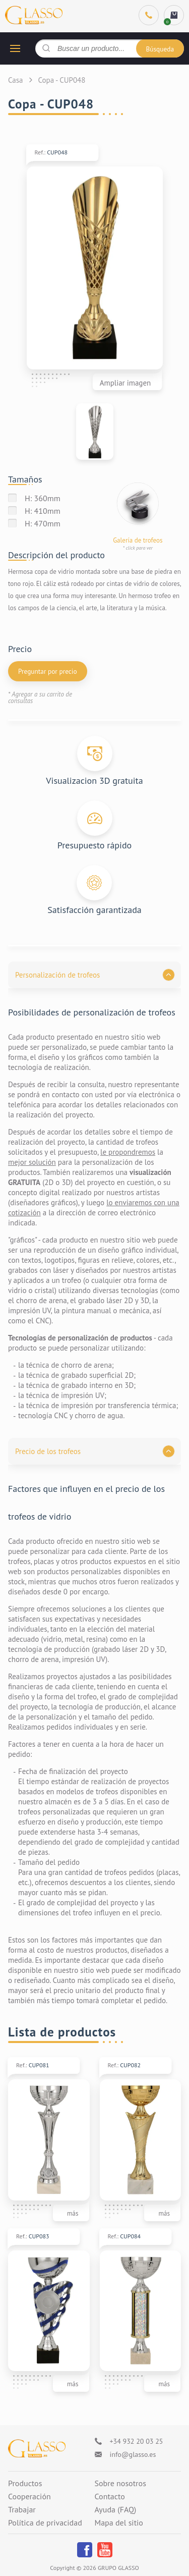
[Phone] (149, 15)
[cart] (174, 15)
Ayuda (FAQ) (116, 2509)
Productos (25, 2483)
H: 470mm (42, 523)
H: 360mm (42, 498)
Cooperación (29, 2496)
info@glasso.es (133, 2454)
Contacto (110, 2496)
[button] (94, 974)
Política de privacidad (45, 2523)
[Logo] (37, 2448)
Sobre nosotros (120, 2483)
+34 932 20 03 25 (136, 2441)
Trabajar (22, 2509)
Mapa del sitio (119, 2523)
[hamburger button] (15, 48)
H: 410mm (42, 511)
